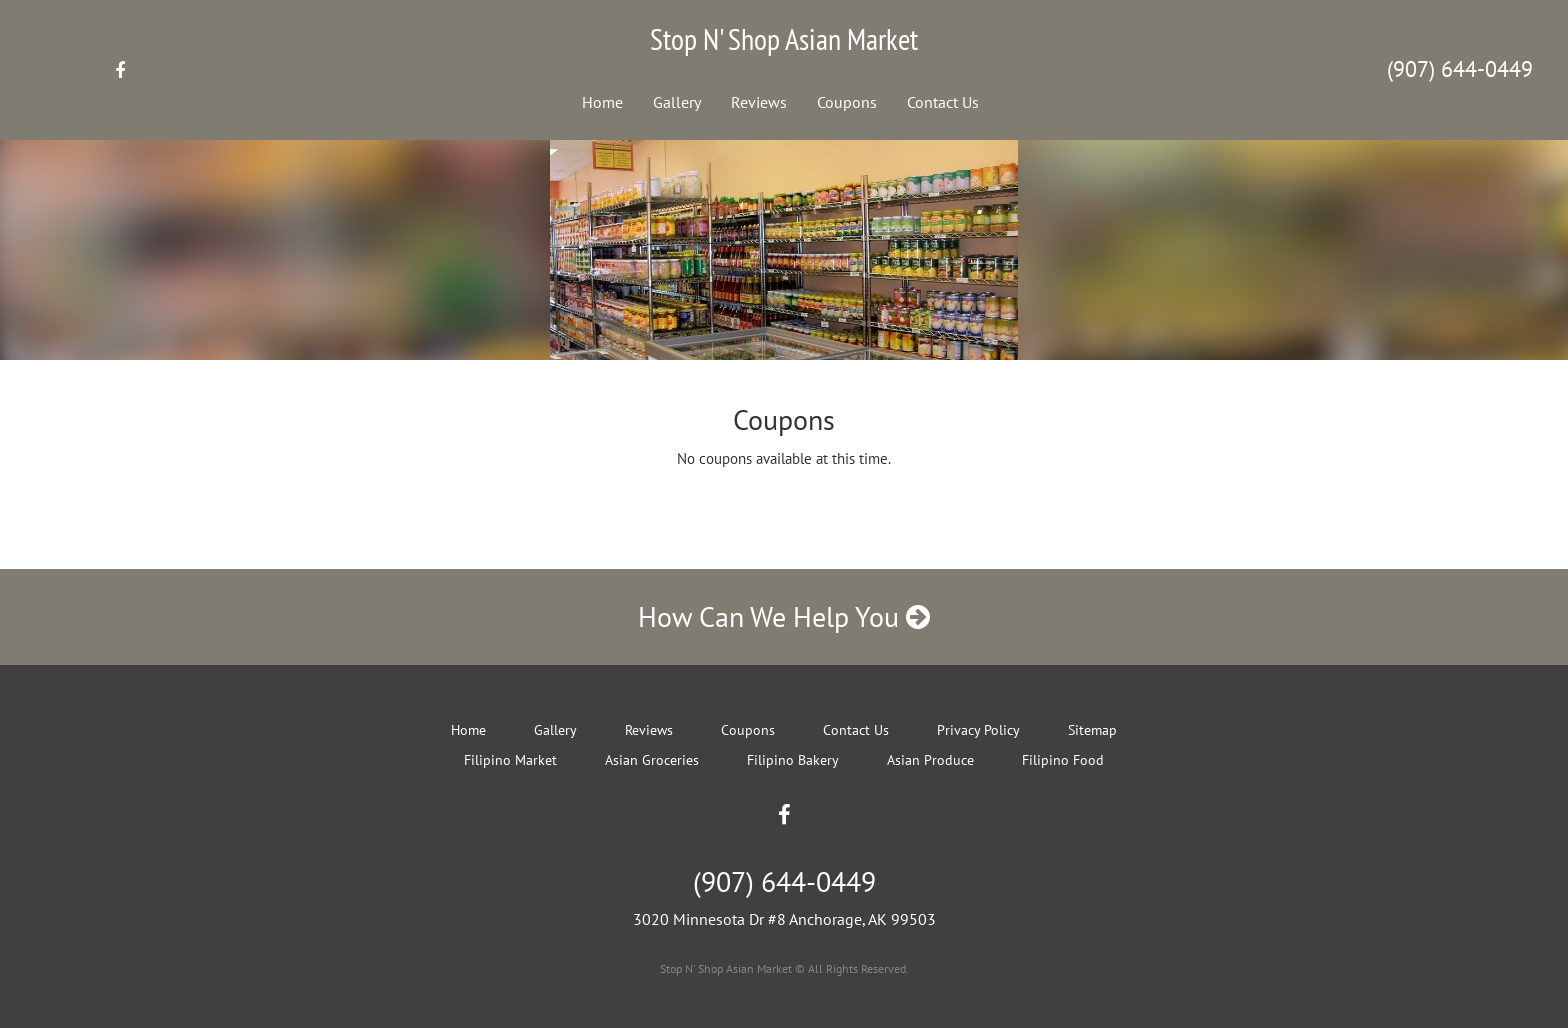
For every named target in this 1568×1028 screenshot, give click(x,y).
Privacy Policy (978, 730)
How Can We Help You (784, 616)
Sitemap (1092, 730)
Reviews (759, 102)
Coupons (847, 102)
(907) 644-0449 (1460, 69)
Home (602, 102)
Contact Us (943, 102)
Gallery (677, 102)
